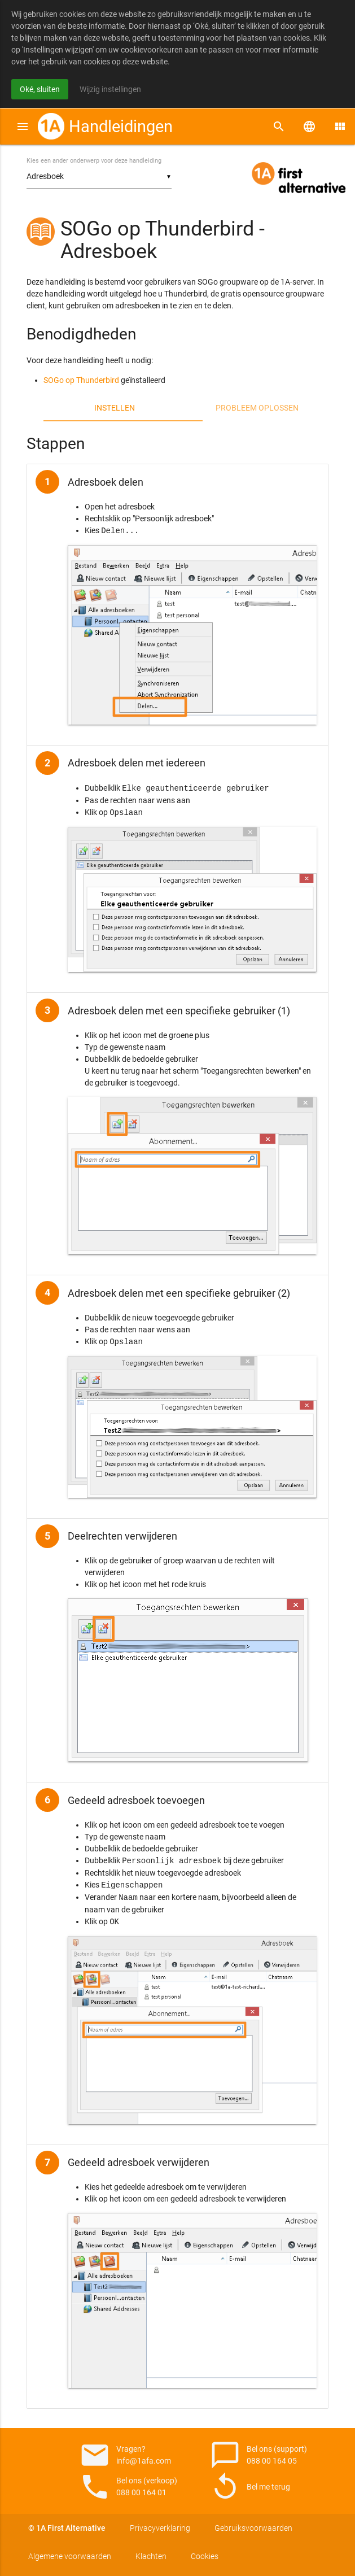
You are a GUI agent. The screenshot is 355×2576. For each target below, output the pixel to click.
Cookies (204, 2556)
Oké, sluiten (40, 89)
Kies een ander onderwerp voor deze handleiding (94, 160)
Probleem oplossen (257, 407)
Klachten (150, 2556)
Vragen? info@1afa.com (125, 2455)
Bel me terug (249, 2487)
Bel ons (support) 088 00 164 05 (255, 2455)
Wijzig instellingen (110, 89)
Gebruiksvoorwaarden (253, 2528)
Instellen (114, 407)
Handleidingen (121, 126)
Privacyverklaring (160, 2528)
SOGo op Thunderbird (81, 380)
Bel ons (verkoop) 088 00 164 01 (125, 2487)
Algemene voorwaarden (69, 2556)
